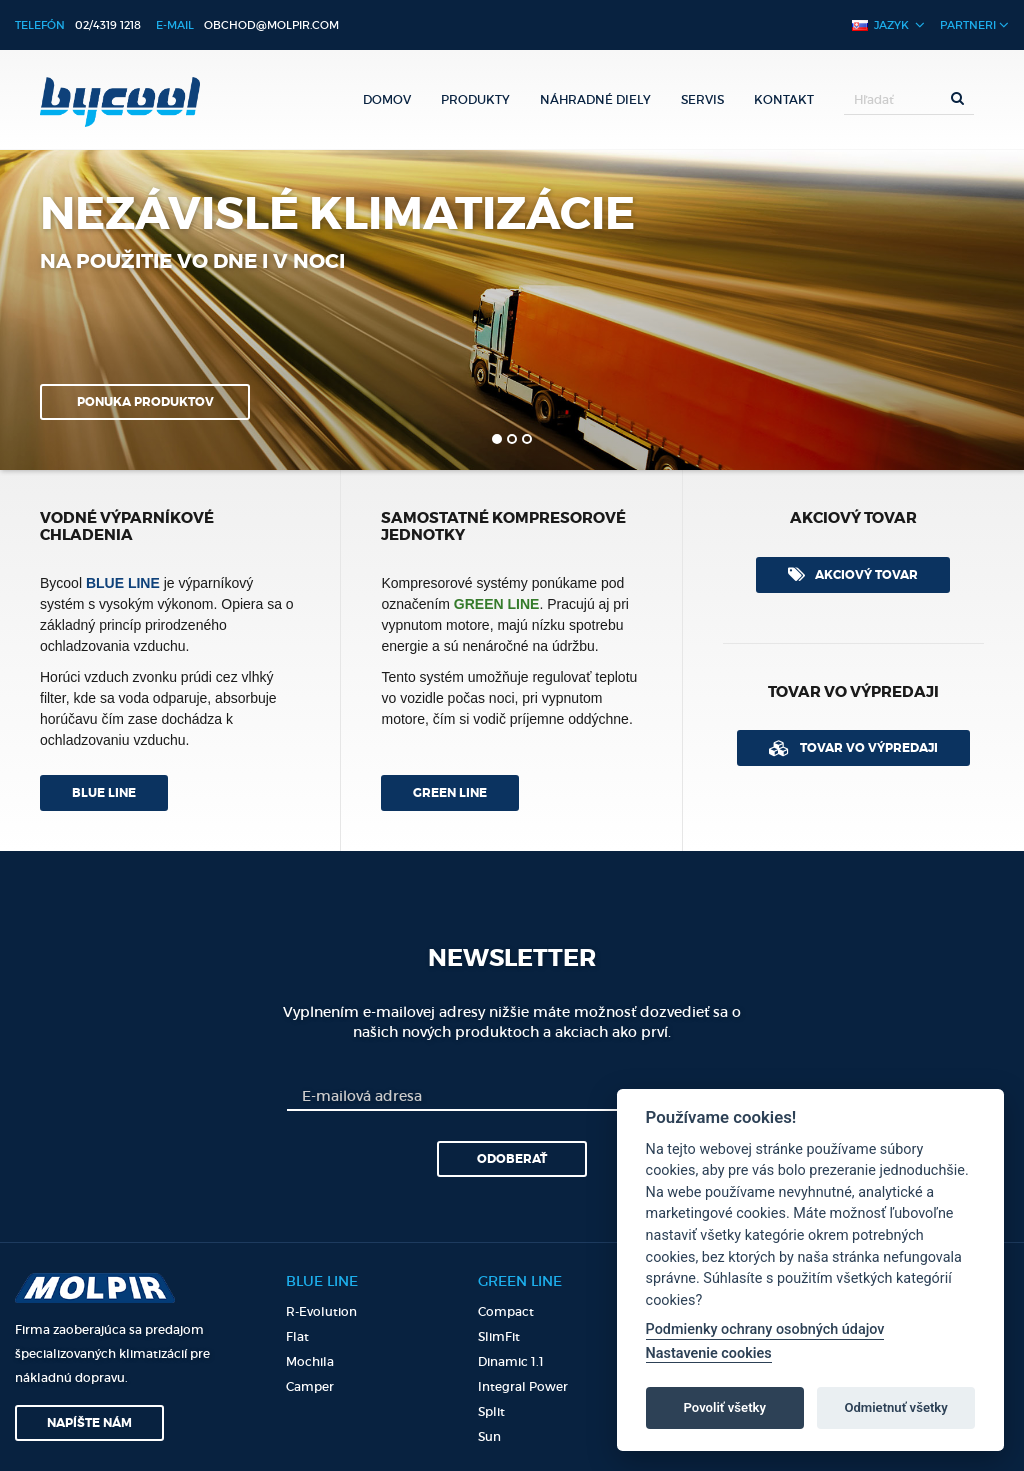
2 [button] (512, 439)
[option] (512, 310)
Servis (702, 99)
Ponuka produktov (145, 402)
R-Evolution (321, 1311)
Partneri (974, 24)
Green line (450, 793)
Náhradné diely (595, 99)
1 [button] (497, 439)
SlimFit (499, 1336)
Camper (310, 1386)
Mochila (310, 1361)
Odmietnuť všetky (895, 1407)
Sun (489, 1436)
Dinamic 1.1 (511, 1361)
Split (491, 1411)
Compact (506, 1311)
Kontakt (784, 99)
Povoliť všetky (725, 1407)
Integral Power (523, 1386)
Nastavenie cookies (709, 1353)
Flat (297, 1336)
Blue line (104, 793)
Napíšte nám (89, 1423)
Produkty (475, 99)
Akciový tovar (853, 574)
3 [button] (527, 439)
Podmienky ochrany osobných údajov (765, 1329)
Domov (387, 99)
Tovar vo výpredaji (853, 748)
